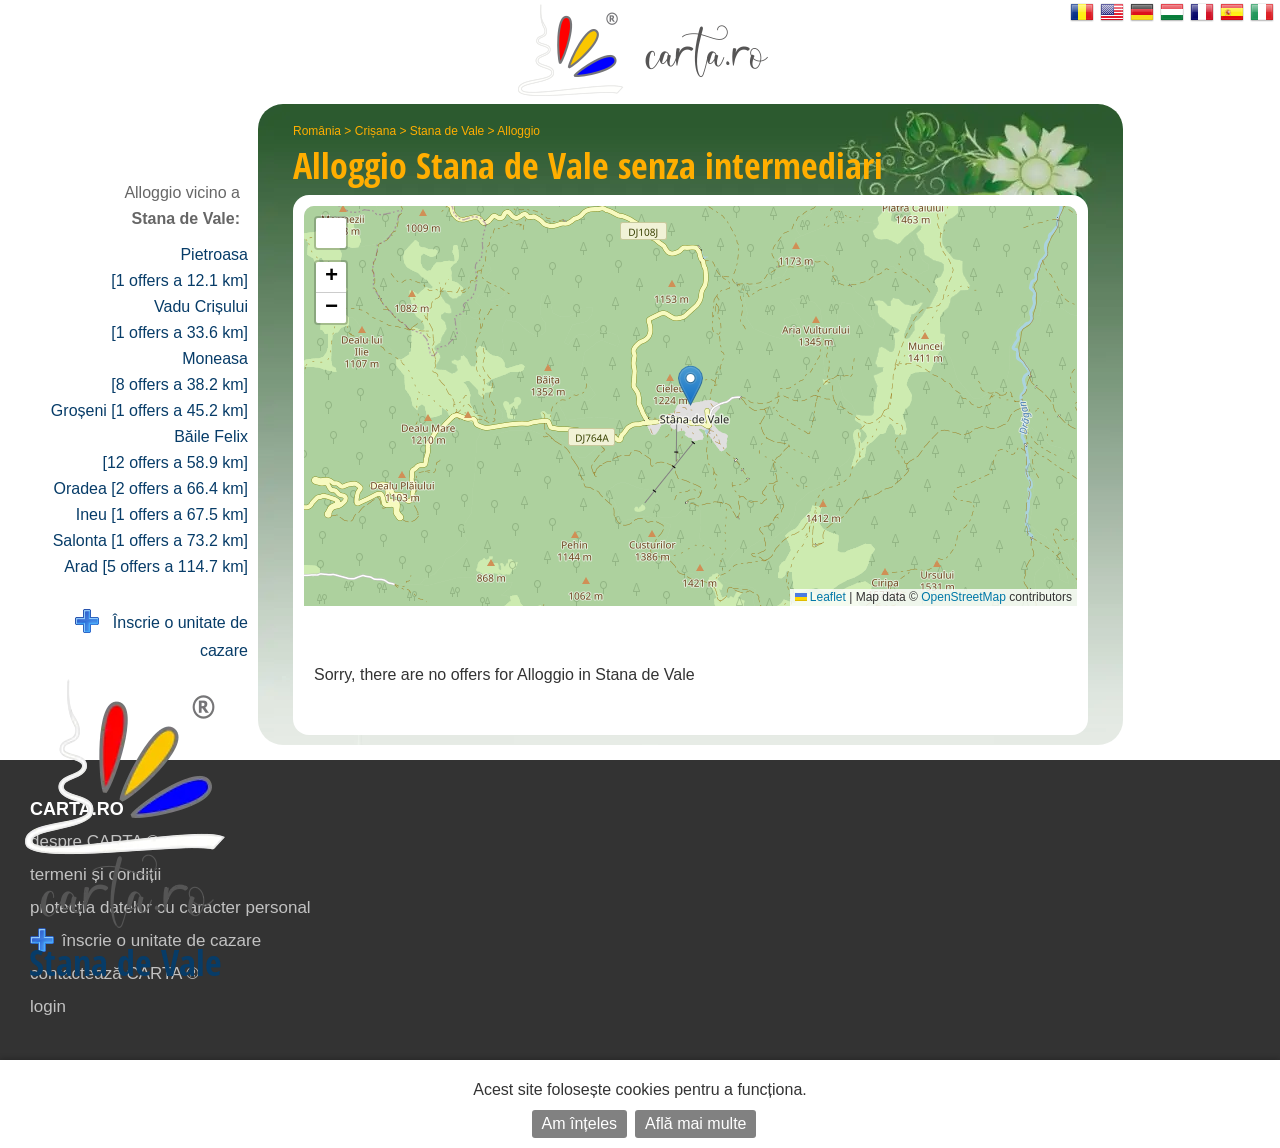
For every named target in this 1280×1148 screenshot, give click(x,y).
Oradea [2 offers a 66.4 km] (151, 488)
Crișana (375, 131)
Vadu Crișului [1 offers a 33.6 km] (179, 319)
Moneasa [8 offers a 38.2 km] (179, 371)
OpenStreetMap (963, 597)
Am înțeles (580, 1123)
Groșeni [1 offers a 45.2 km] (149, 410)
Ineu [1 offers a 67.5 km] (162, 514)
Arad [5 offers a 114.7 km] (156, 566)
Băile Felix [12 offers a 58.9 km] (175, 449)
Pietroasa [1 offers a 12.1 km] (179, 267)
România (317, 131)
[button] (690, 385)
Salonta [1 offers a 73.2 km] (150, 540)
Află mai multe (695, 1123)
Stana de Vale (447, 131)
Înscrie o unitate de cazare (161, 634)
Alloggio (518, 131)
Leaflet (820, 597)
